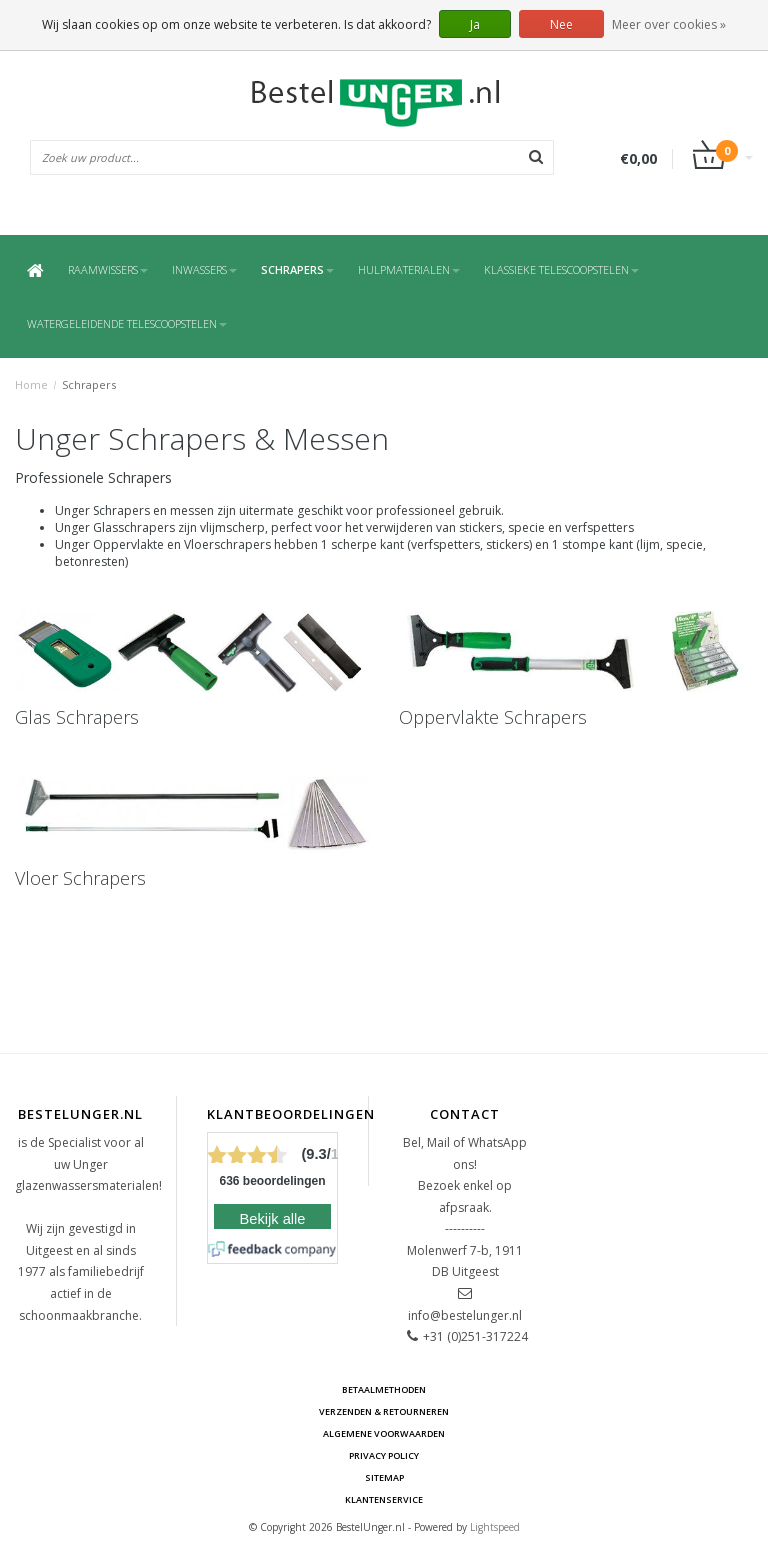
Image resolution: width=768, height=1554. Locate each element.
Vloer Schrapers (80, 878)
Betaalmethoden (384, 1389)
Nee (561, 24)
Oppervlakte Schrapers (493, 717)
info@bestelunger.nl (465, 1315)
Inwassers (204, 269)
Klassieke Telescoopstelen (561, 269)
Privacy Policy (384, 1455)
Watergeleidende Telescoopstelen (127, 323)
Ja (475, 24)
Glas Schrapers (77, 717)
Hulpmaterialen (409, 269)
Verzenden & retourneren (384, 1411)
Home (31, 384)
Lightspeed (495, 1527)
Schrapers (297, 269)
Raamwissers (108, 269)
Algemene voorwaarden (384, 1433)
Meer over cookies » (669, 24)
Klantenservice (384, 1499)
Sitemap (384, 1477)
